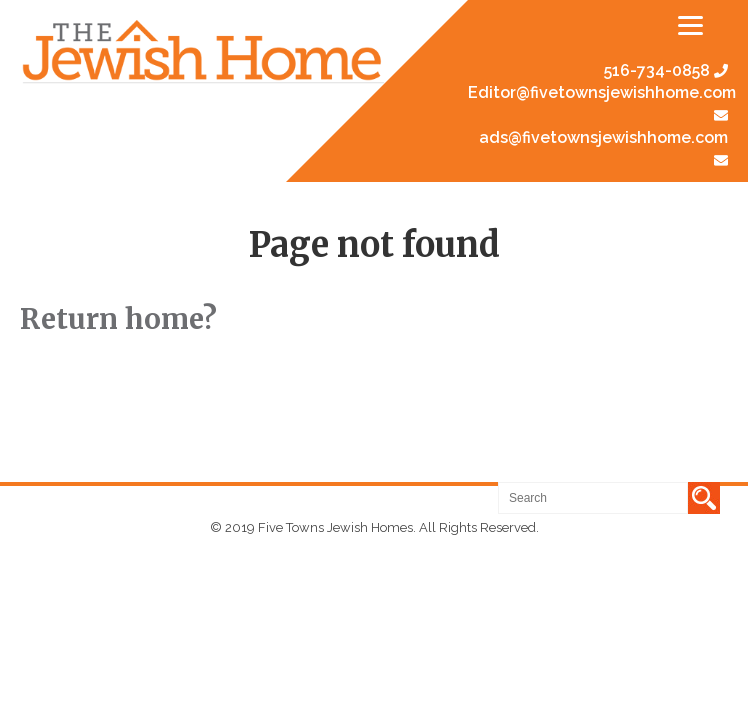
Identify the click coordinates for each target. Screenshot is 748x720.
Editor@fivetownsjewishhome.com (602, 92)
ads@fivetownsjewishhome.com (603, 137)
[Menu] (691, 25)
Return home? (118, 319)
